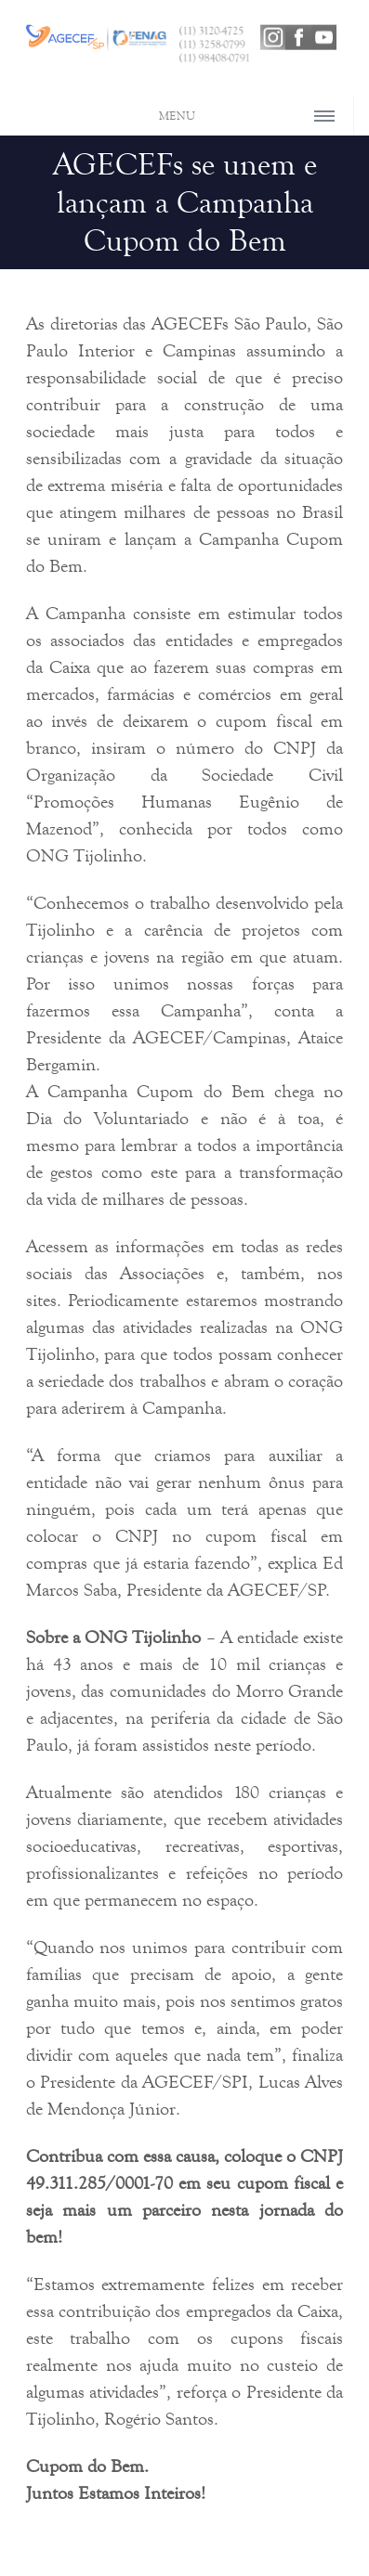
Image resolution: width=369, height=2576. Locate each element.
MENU (177, 116)
